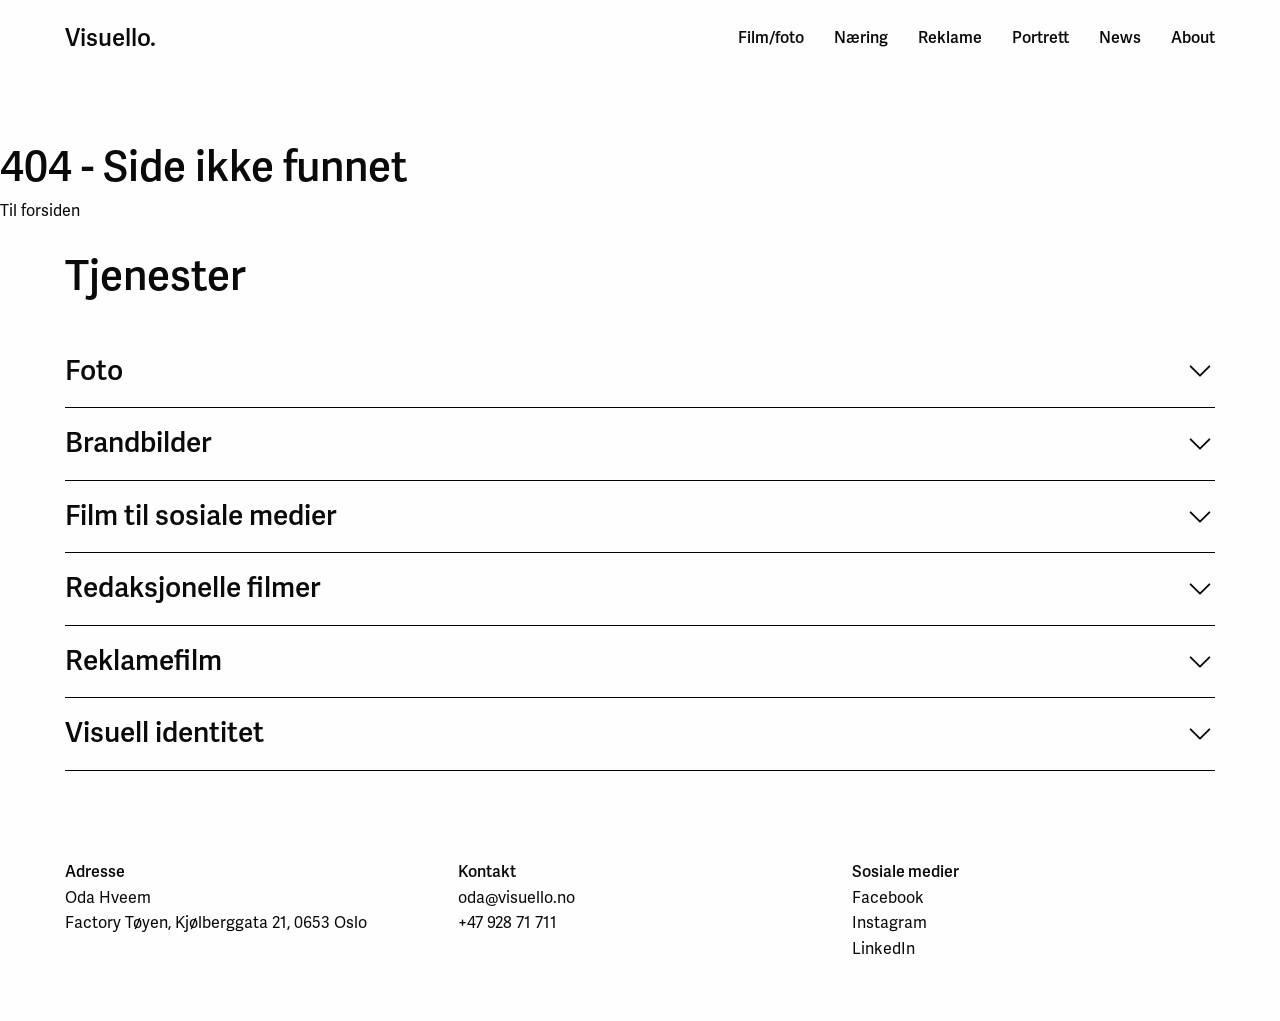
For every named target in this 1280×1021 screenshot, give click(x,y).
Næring (861, 37)
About (1193, 37)
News (1120, 37)
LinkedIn (883, 948)
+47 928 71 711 (507, 922)
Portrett (1040, 37)
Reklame (950, 37)
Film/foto (771, 37)
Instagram (889, 922)
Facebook (888, 897)
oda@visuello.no (516, 897)
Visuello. (110, 38)
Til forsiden (40, 210)
